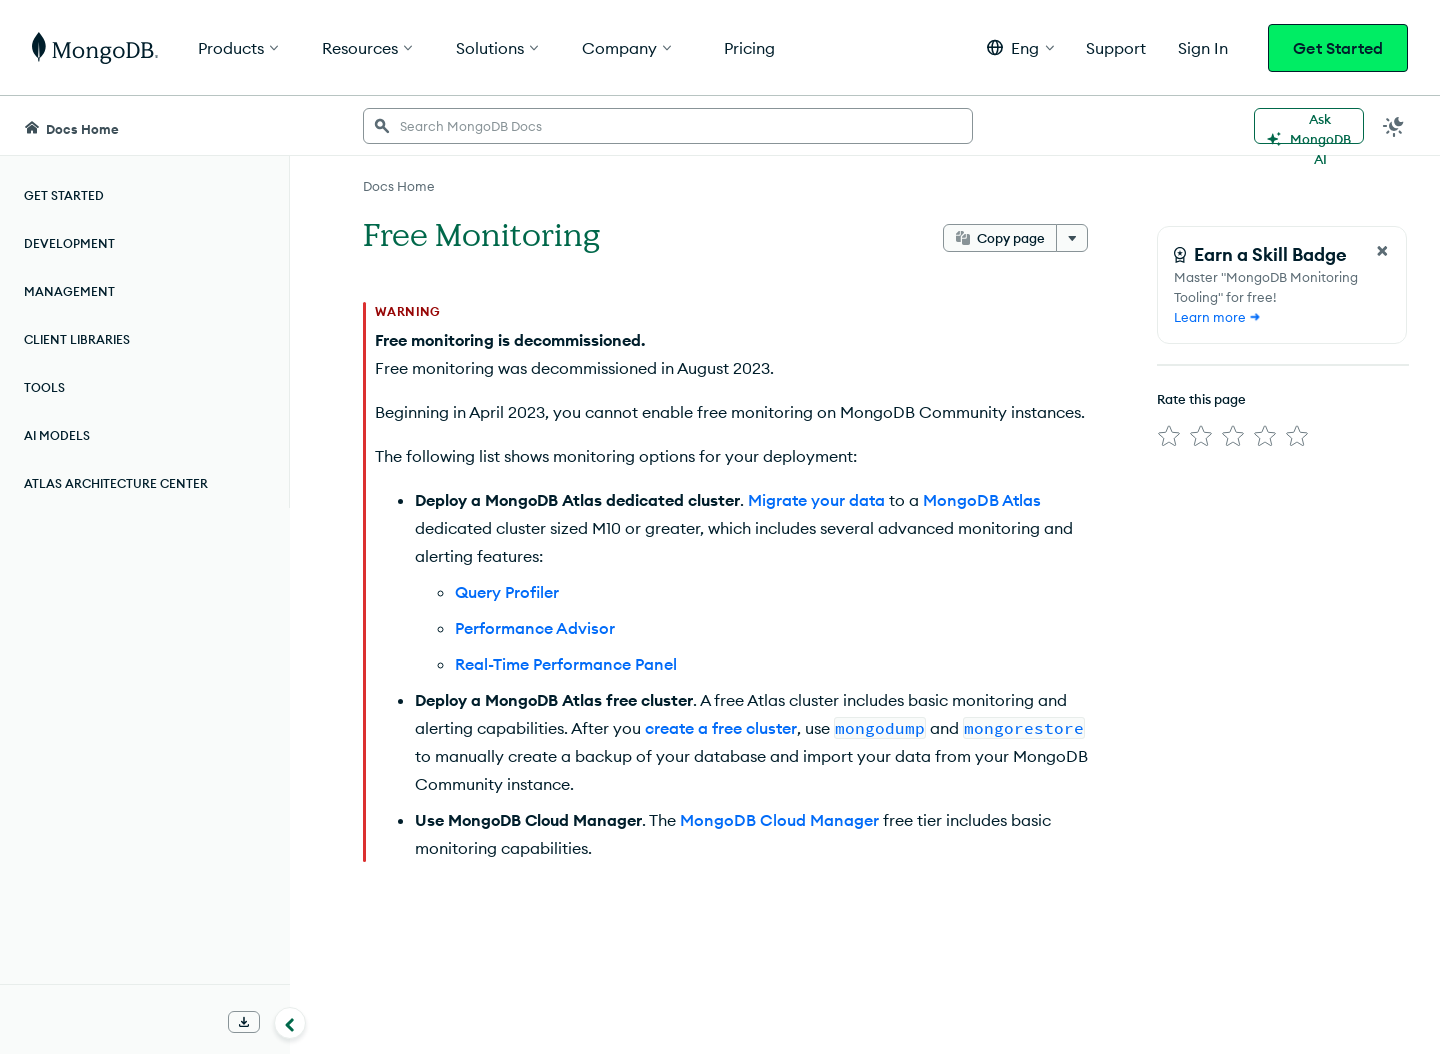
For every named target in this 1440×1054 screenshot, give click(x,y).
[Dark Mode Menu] (1394, 126)
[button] (1020, 47)
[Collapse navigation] (290, 1023)
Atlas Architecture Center (116, 483)
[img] (1169, 436)
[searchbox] (668, 126)
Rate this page (1201, 399)
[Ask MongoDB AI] (1309, 126)
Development (69, 243)
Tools (44, 387)
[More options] (1072, 238)
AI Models (57, 435)
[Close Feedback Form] (1382, 251)
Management (69, 291)
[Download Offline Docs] (244, 1022)
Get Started (1338, 48)
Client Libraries (77, 339)
